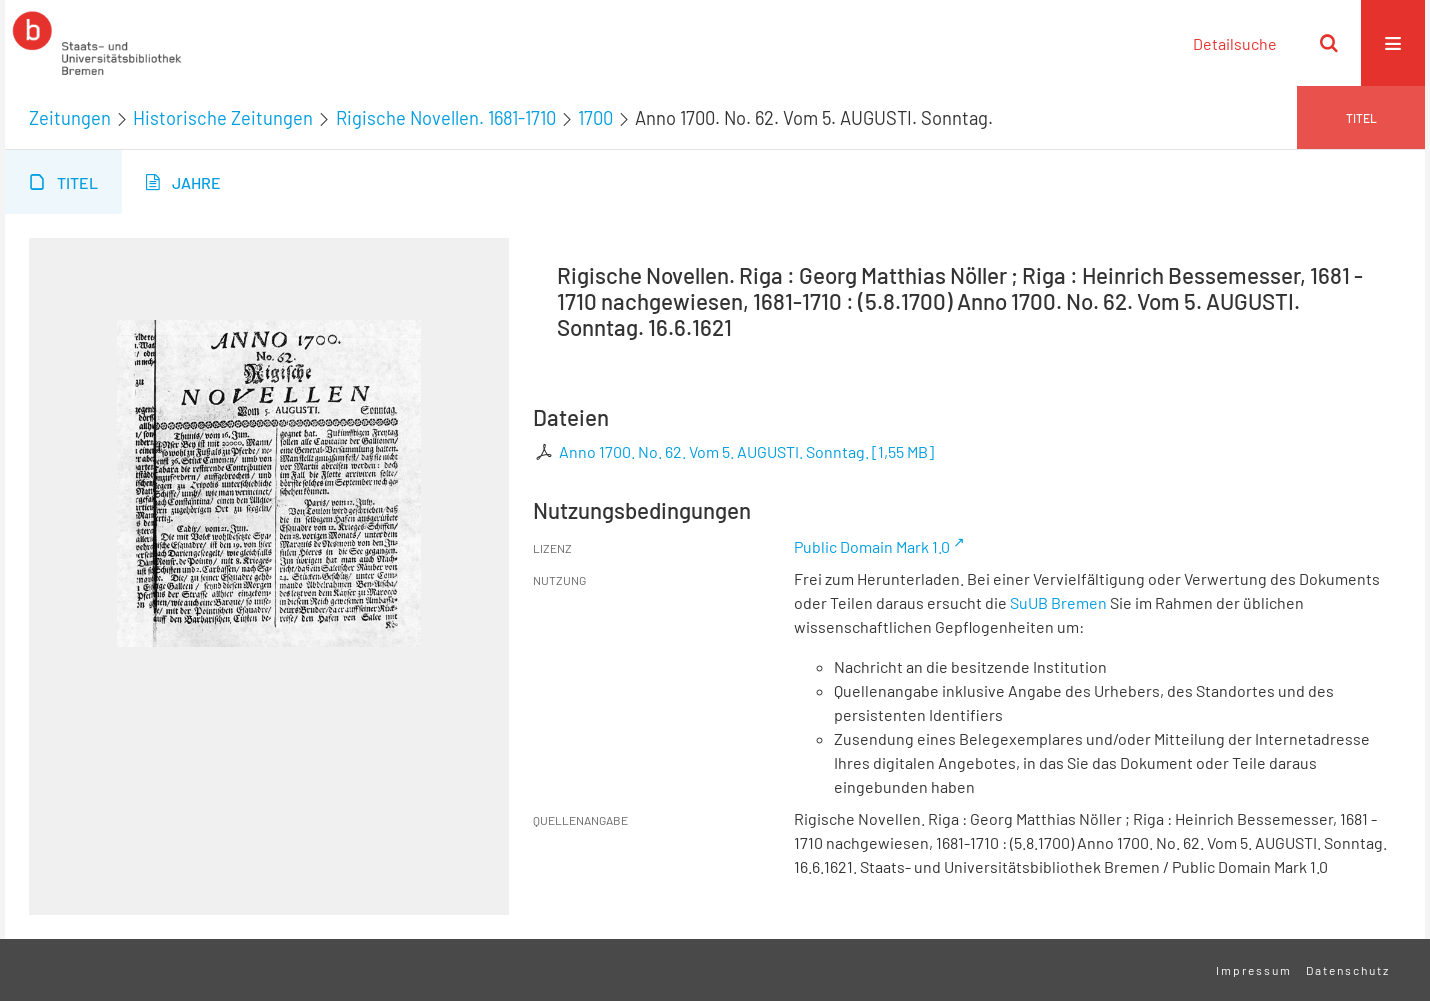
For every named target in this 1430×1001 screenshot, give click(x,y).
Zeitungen (70, 118)
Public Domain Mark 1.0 (872, 546)
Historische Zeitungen (223, 118)
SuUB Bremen (1058, 602)
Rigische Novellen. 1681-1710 (446, 118)
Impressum (1254, 970)
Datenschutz (1348, 970)
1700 (595, 118)
